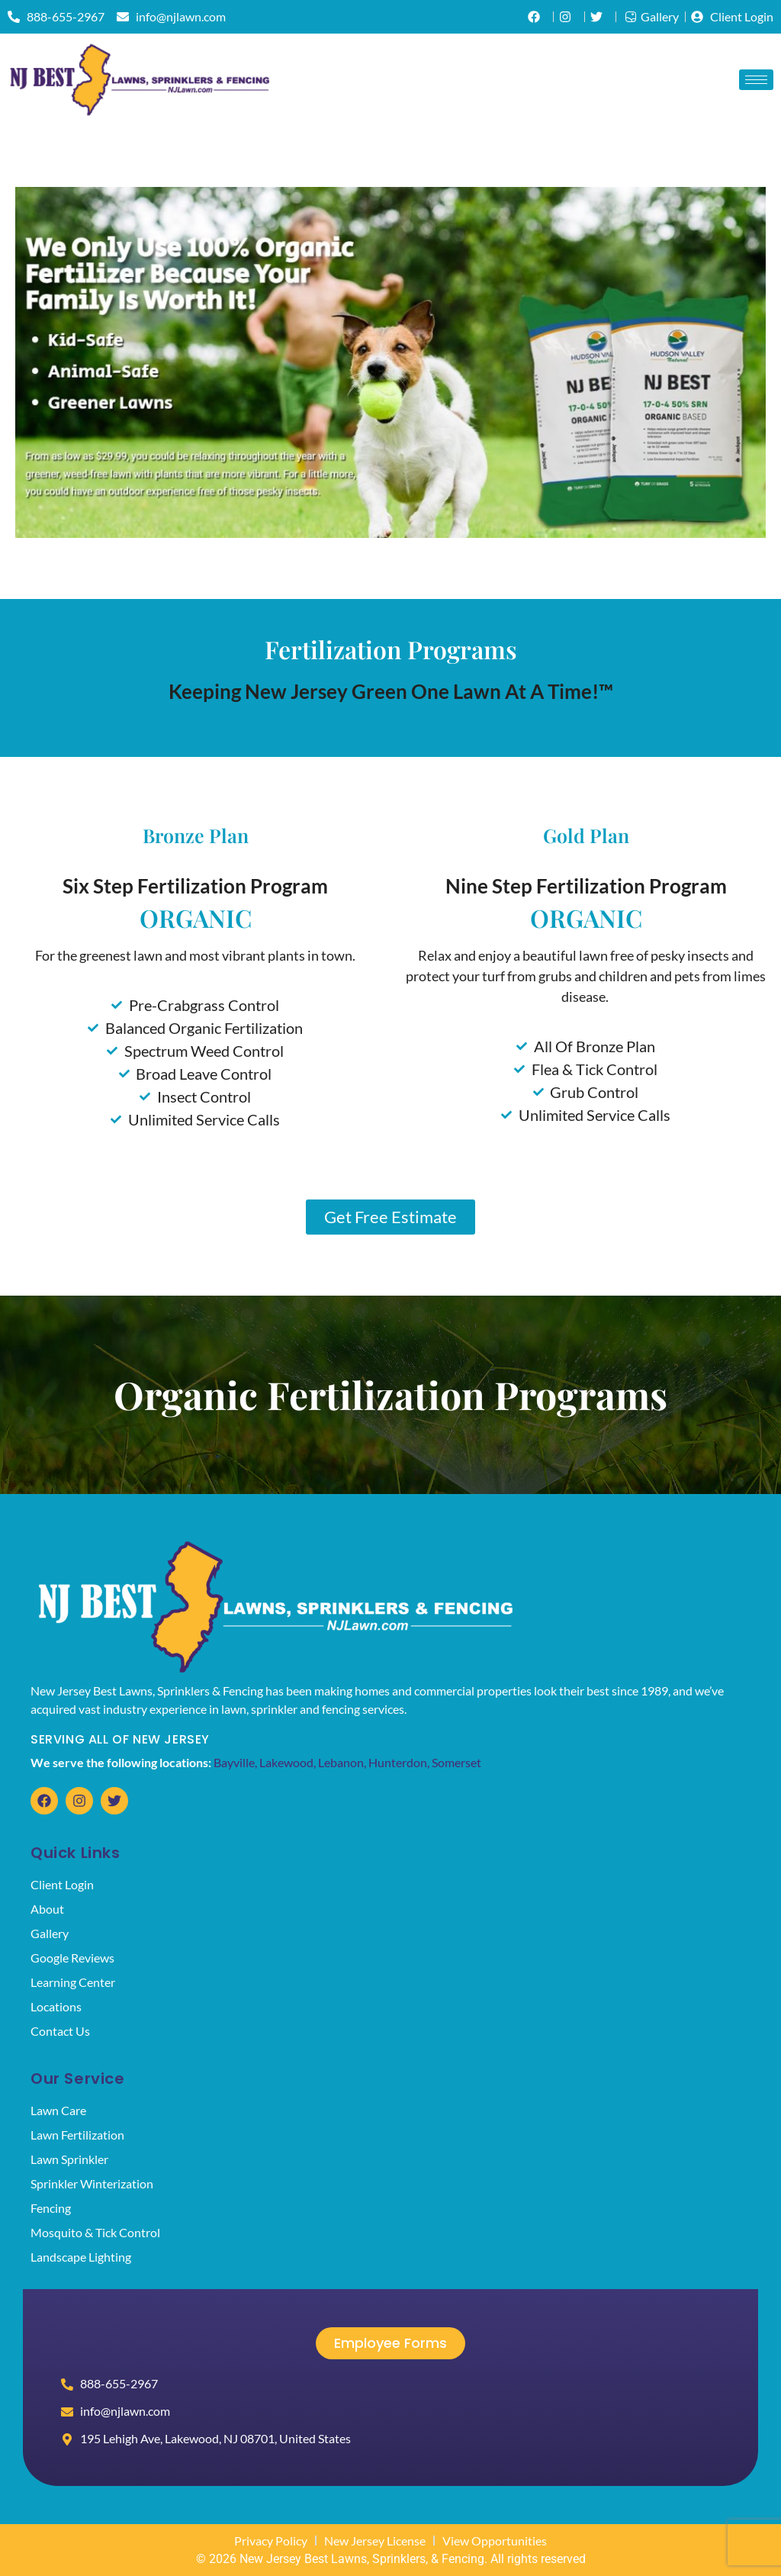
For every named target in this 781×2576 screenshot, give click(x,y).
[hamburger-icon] (756, 79)
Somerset (456, 1762)
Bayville (234, 1762)
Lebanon (341, 1762)
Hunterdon (397, 1762)
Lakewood (286, 1762)
